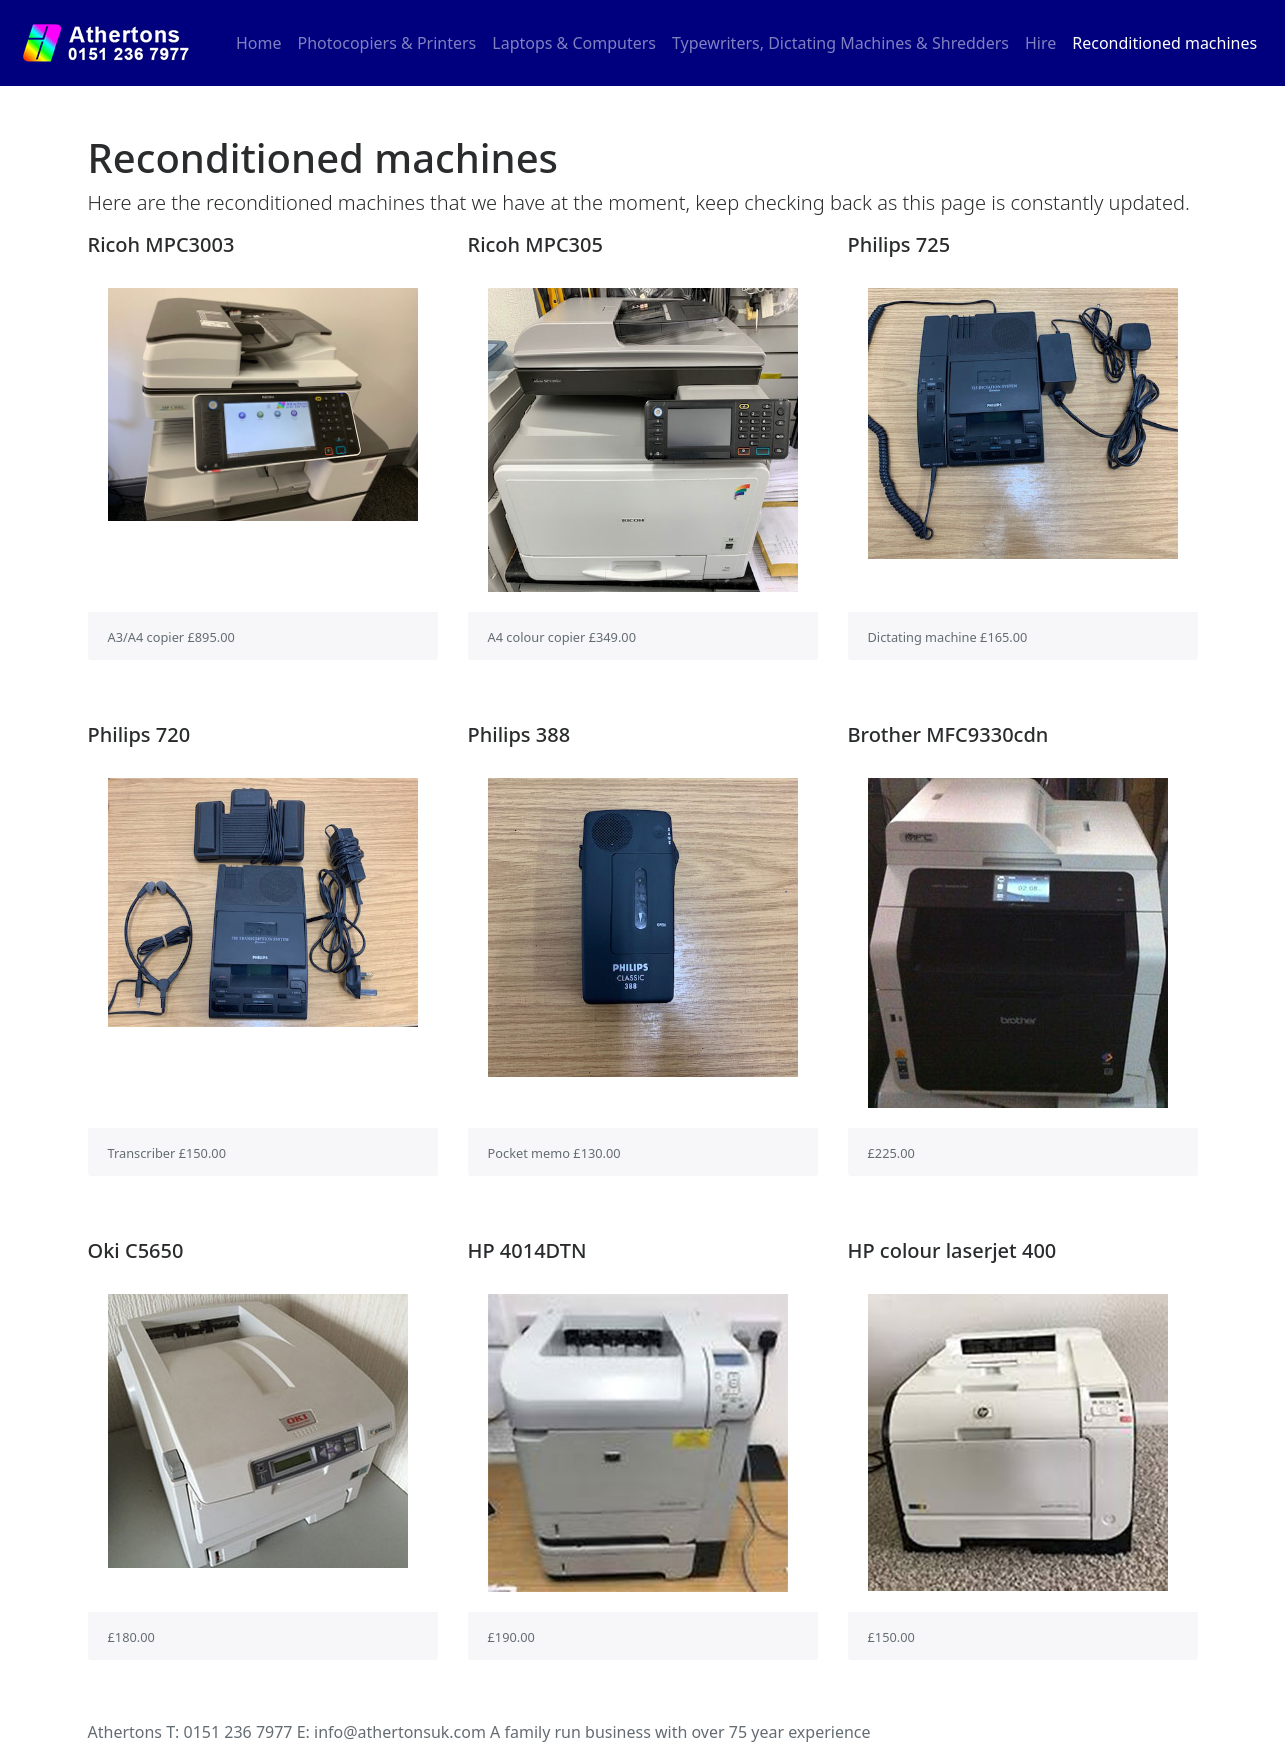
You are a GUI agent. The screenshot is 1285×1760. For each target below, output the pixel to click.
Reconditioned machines (1164, 43)
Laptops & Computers (574, 43)
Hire (1040, 43)
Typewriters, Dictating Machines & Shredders (840, 43)
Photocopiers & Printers (387, 43)
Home (263, 42)
